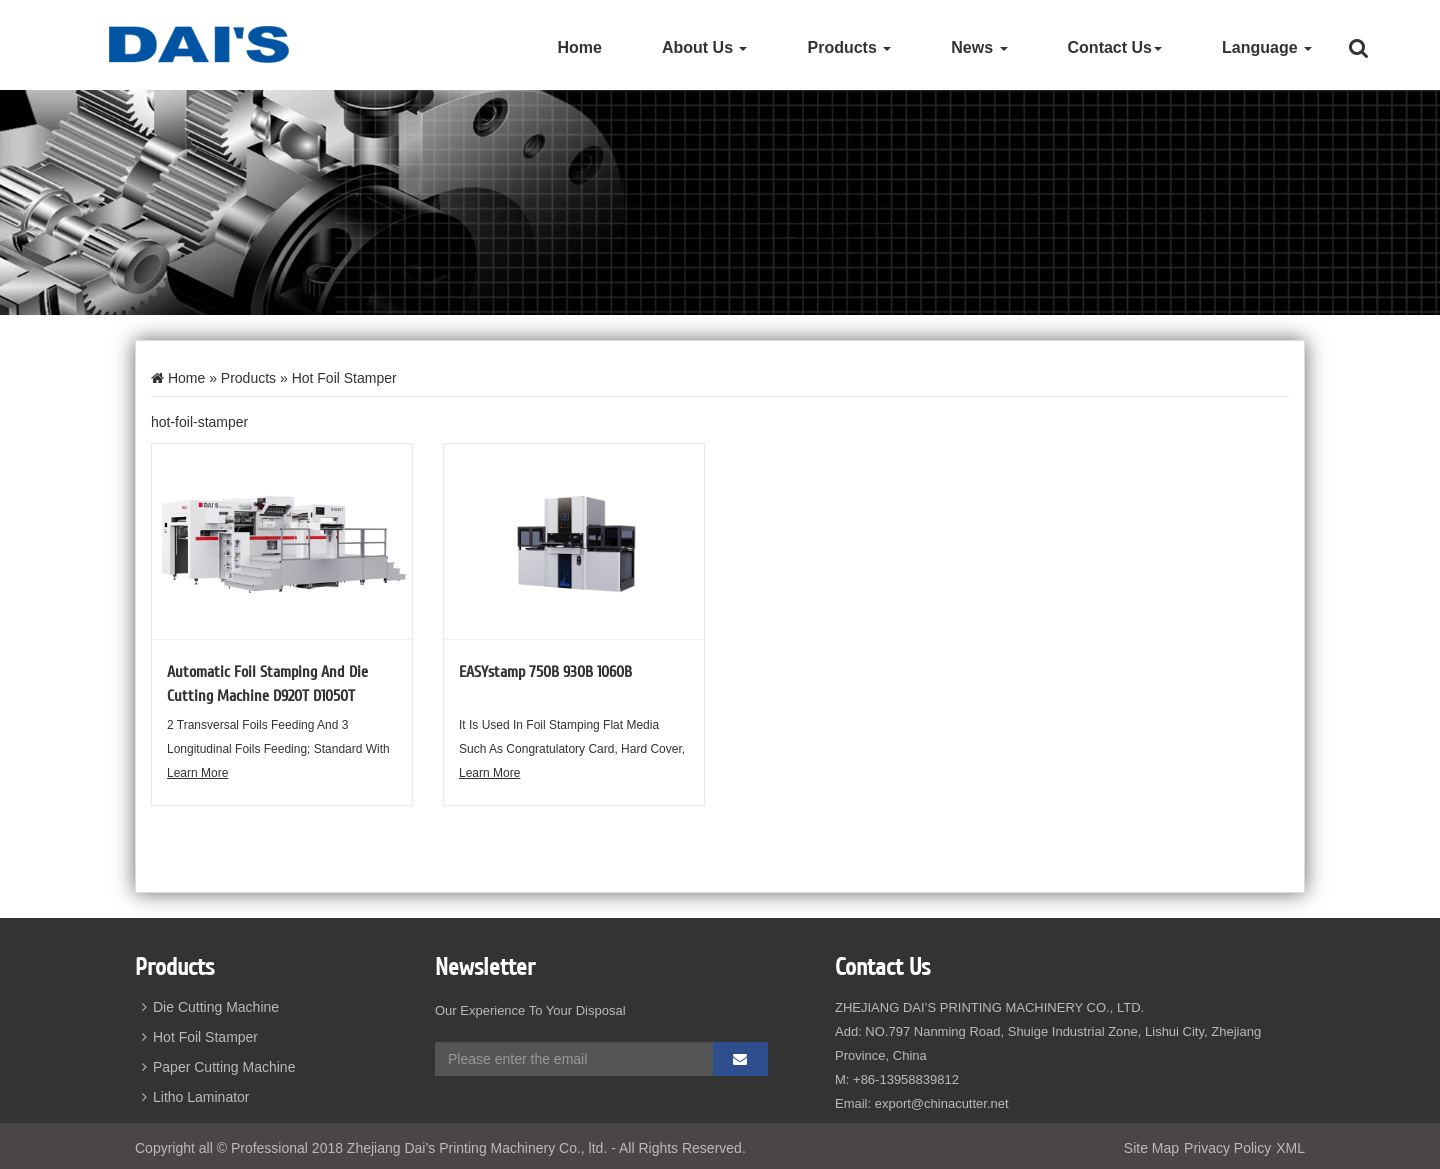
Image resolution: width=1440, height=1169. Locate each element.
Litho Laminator (192, 1097)
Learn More (197, 773)
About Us (705, 47)
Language (1267, 47)
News (979, 47)
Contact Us (1115, 47)
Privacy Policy (1227, 1148)
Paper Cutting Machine (215, 1067)
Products (849, 47)
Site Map (1151, 1148)
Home (579, 47)
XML (1290, 1148)
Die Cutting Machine (207, 1007)
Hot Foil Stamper (196, 1037)
